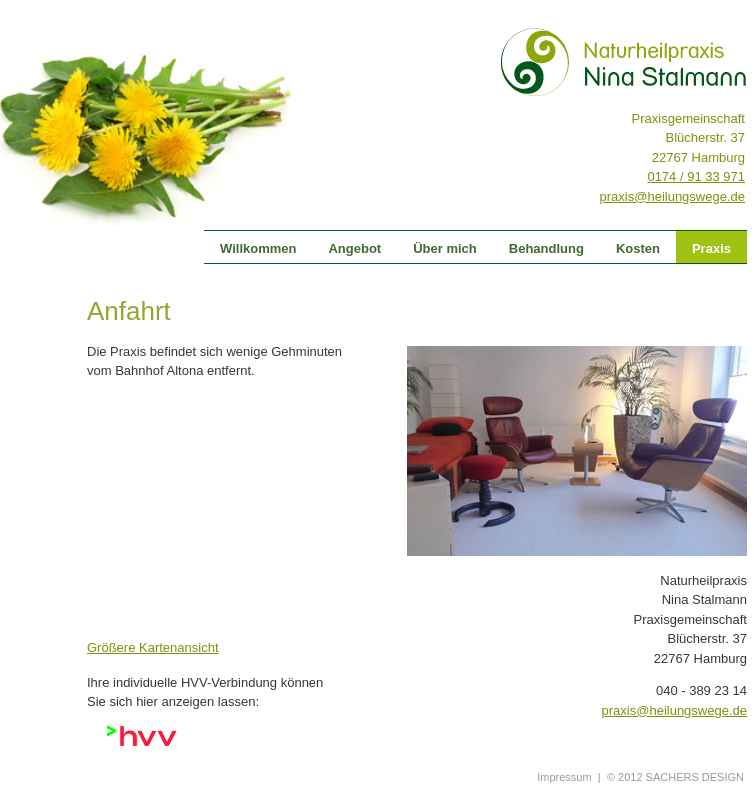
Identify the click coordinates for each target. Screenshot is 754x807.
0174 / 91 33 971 (696, 176)
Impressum (564, 777)
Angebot (354, 248)
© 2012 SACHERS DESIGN (675, 777)
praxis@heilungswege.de (672, 196)
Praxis (711, 248)
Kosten (638, 248)
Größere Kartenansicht (153, 647)
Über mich (445, 248)
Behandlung (546, 248)
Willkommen (258, 248)
